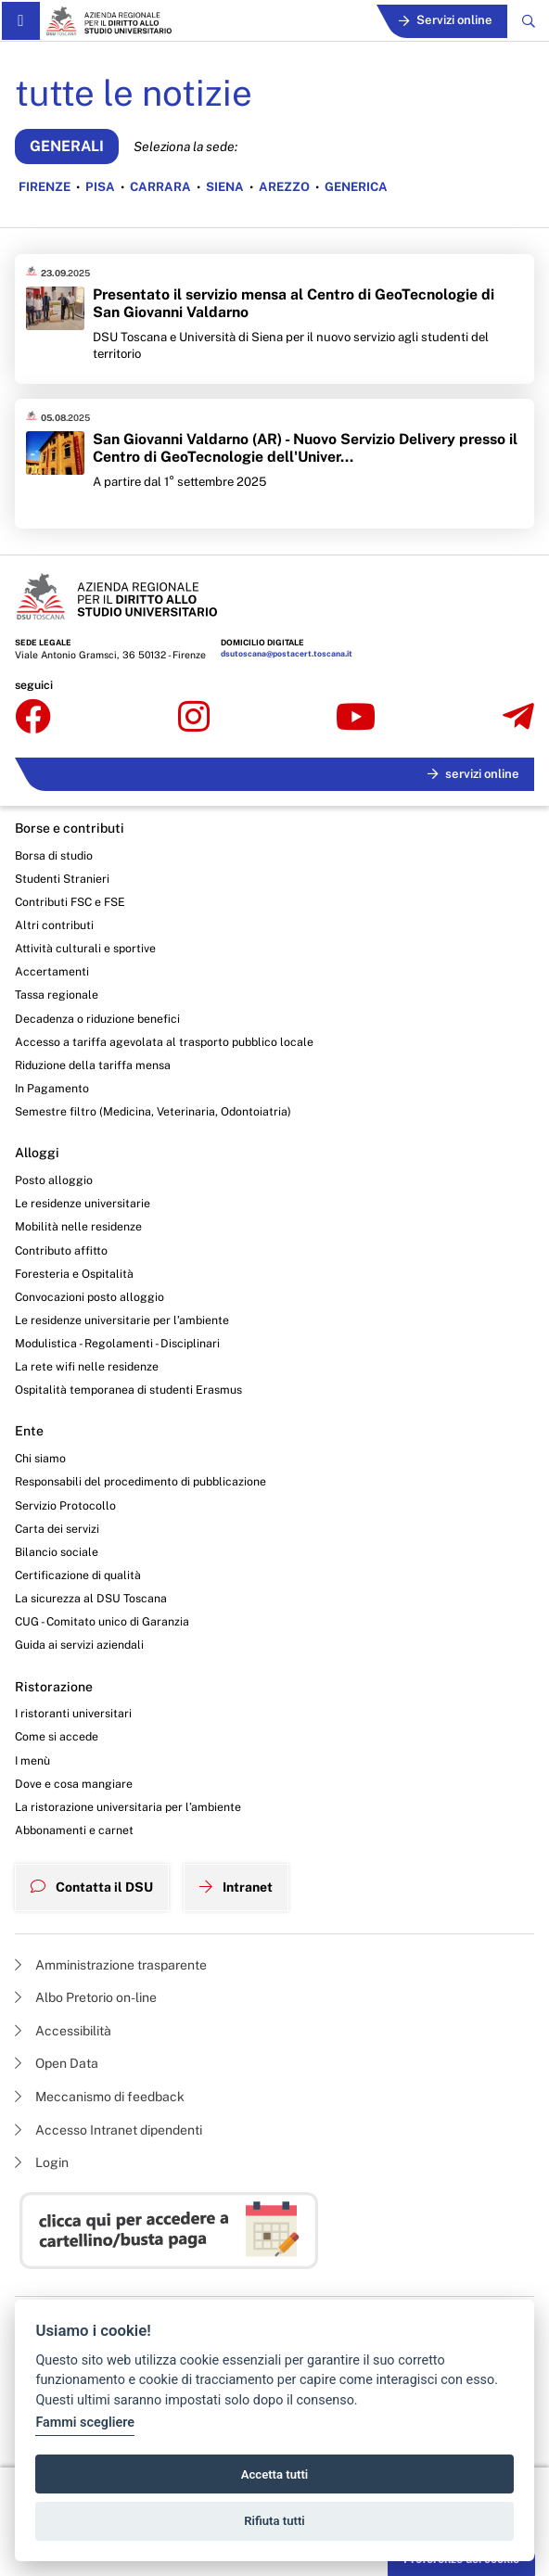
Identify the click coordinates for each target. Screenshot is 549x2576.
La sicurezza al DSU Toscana (91, 1598)
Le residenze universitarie (82, 1203)
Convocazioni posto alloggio (89, 1297)
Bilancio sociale (56, 1552)
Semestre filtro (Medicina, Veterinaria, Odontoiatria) (153, 1111)
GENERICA (356, 187)
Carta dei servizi (57, 1529)
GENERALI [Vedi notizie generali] (67, 146)
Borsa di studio (54, 855)
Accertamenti (52, 971)
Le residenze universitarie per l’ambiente (122, 1320)
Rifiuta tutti (274, 2521)
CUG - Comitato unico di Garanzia (102, 1621)
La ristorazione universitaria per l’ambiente (128, 1807)
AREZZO (284, 187)
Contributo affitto (61, 1250)
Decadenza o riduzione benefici (97, 1019)
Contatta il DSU (92, 1887)
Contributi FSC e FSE (70, 902)
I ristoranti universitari (73, 1713)
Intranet (236, 1887)
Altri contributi (54, 925)
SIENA (225, 187)
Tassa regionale (56, 994)
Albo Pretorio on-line (86, 1997)
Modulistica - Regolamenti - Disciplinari (117, 1343)
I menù (32, 1760)
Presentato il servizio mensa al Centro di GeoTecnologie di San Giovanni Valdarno (293, 303)
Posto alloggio (54, 1180)
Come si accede (56, 1736)
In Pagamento (52, 1088)
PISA (100, 187)
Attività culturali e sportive (85, 948)
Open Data (56, 2063)
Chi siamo (40, 1458)
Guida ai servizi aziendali (79, 1644)
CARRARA (160, 187)
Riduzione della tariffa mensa (93, 1065)
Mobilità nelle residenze (78, 1226)
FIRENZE (44, 187)
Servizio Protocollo (65, 1505)
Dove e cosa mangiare (74, 1784)
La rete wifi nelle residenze (87, 1366)
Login (42, 2162)
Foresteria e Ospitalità (74, 1274)
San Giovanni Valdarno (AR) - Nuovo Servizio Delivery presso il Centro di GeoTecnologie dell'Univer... (305, 447)
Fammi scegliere (84, 2422)
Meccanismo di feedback (100, 2096)
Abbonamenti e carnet (74, 1830)
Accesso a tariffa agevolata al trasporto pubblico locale (164, 1042)
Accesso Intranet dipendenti (108, 2130)
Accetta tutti (275, 2474)
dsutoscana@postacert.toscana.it (286, 653)
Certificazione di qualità (78, 1575)
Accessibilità (63, 2030)
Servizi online (445, 20)
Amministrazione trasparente (111, 1965)
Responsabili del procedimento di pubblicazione (140, 1481)
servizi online (473, 774)
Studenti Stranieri (62, 879)
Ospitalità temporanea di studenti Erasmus (128, 1389)
